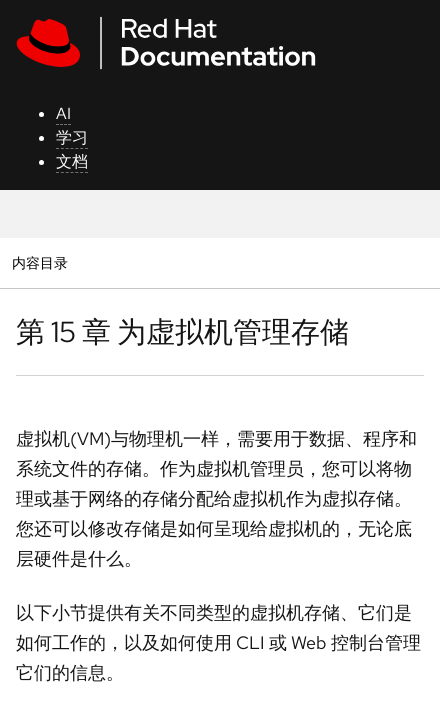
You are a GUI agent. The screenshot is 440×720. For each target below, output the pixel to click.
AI (63, 113)
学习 (72, 137)
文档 (72, 161)
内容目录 (39, 262)
